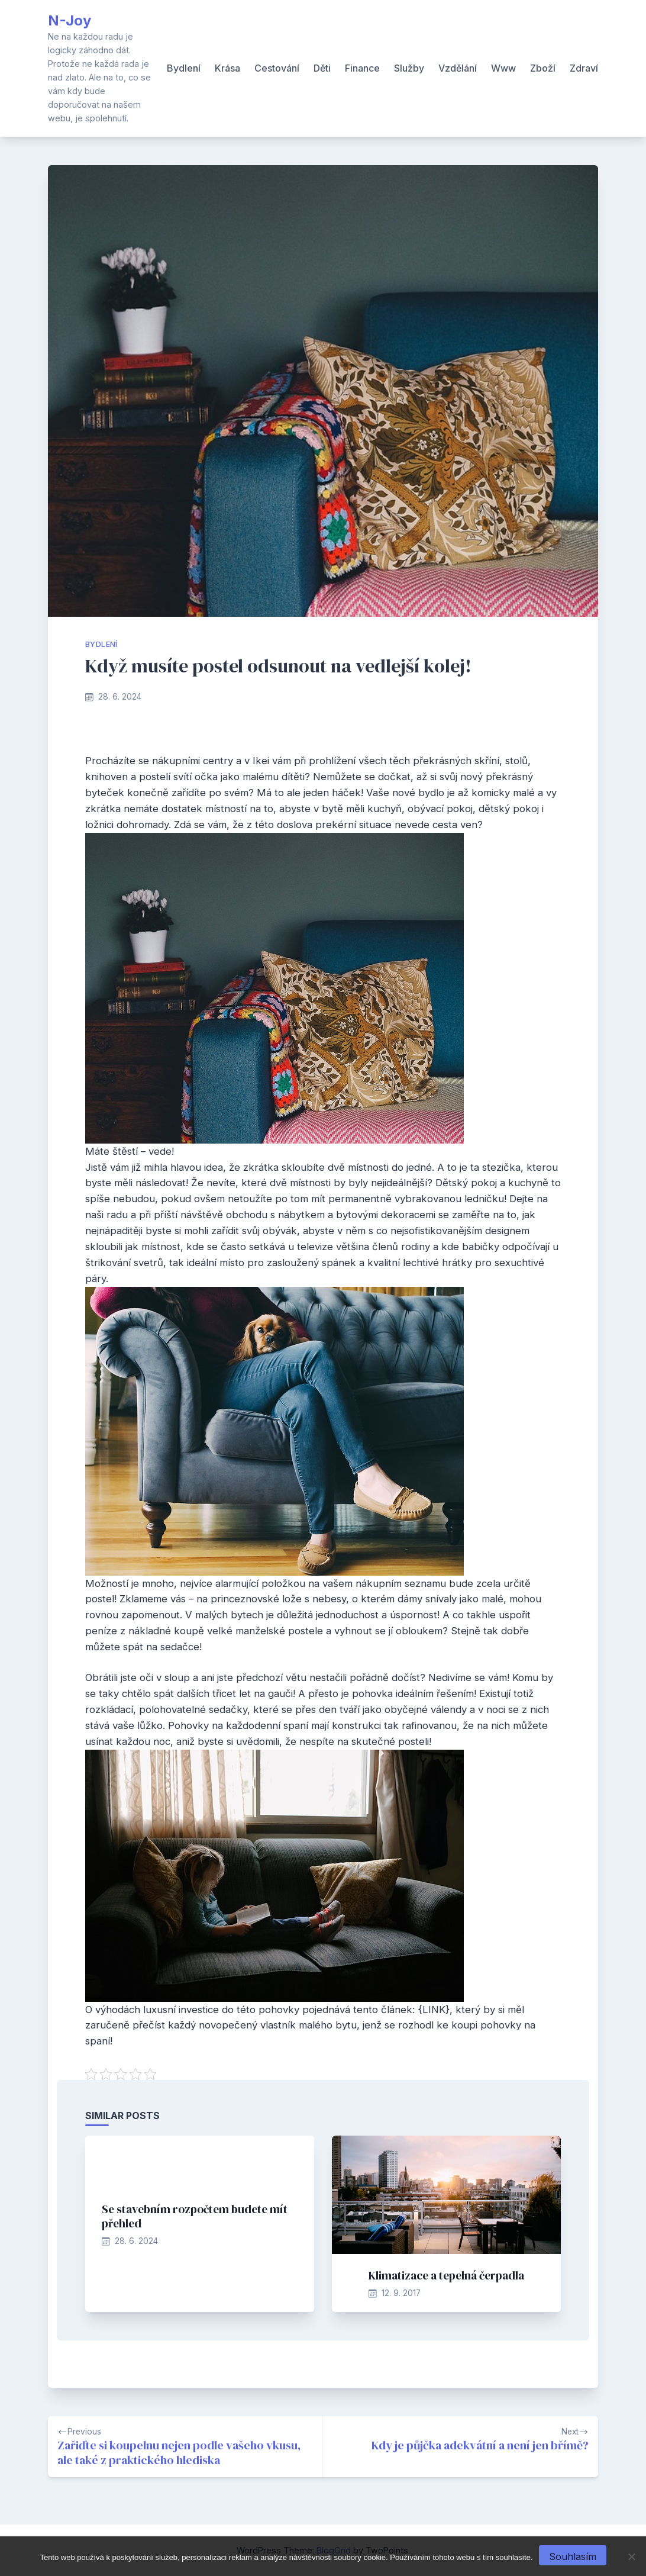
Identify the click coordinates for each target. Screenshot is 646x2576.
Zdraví (584, 68)
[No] (631, 2556)
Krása (227, 68)
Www (503, 68)
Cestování (276, 68)
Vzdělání (457, 68)
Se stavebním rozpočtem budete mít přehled (195, 2216)
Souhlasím (572, 2556)
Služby (409, 68)
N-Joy (69, 20)
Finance (362, 68)
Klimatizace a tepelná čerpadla (446, 2275)
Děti (322, 68)
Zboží (542, 68)
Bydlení (184, 68)
